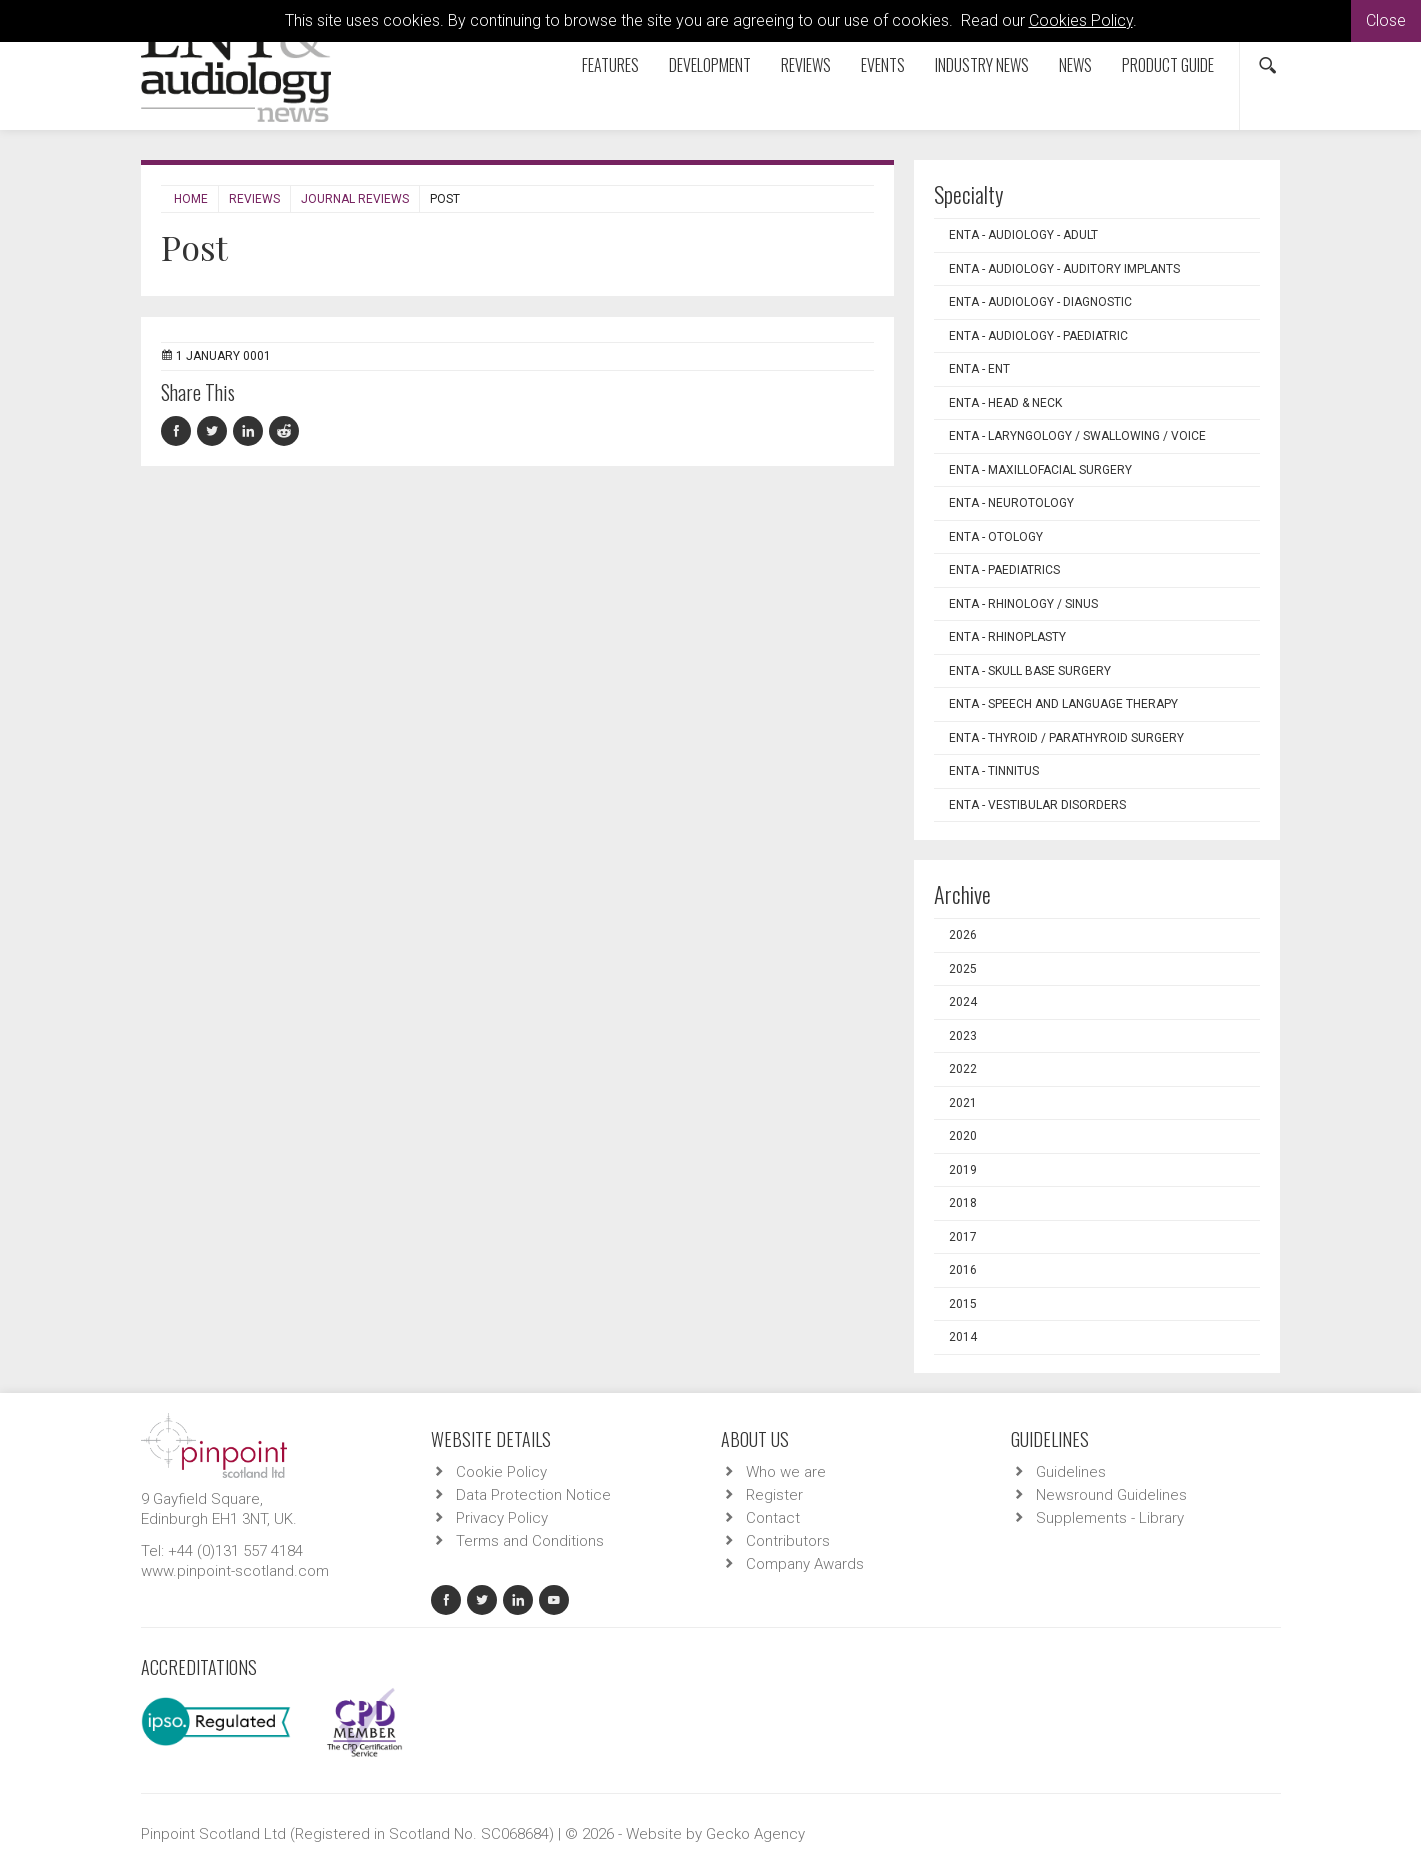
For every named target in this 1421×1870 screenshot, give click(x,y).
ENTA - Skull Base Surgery (1030, 671)
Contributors (788, 1541)
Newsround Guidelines (1111, 1495)
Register (774, 1495)
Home (191, 199)
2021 (963, 1103)
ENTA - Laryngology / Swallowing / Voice (1077, 436)
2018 (963, 1203)
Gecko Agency (755, 1834)
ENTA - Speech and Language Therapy (1063, 704)
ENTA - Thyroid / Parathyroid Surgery (1066, 738)
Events (883, 65)
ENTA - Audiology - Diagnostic (1040, 302)
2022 (963, 1069)
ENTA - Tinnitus (994, 771)
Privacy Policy (502, 1518)
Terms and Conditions (530, 1541)
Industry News (982, 65)
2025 (963, 969)
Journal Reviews (355, 199)
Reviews (806, 65)
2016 (963, 1270)
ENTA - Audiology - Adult (1023, 235)
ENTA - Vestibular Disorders (1037, 805)
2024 (963, 1002)
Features (610, 65)
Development (710, 65)
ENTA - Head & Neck (1005, 403)
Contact (773, 1518)
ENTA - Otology (996, 537)
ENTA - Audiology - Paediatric (1038, 336)
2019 (963, 1170)
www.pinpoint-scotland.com (235, 1571)
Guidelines (1071, 1472)
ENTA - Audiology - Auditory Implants (1064, 269)
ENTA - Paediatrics (1004, 570)
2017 (963, 1237)
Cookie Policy (501, 1472)
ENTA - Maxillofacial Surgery (1040, 470)
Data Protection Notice (533, 1495)
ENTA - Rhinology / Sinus (1023, 604)
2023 (963, 1036)
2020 (963, 1136)
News (1075, 65)
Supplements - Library (1110, 1518)
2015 (963, 1304)
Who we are (786, 1472)
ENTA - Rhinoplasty (1007, 637)
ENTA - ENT (979, 369)
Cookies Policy (1081, 20)
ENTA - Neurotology (1011, 503)
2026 (963, 935)
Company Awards (805, 1564)
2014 (963, 1337)
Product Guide (1168, 65)
